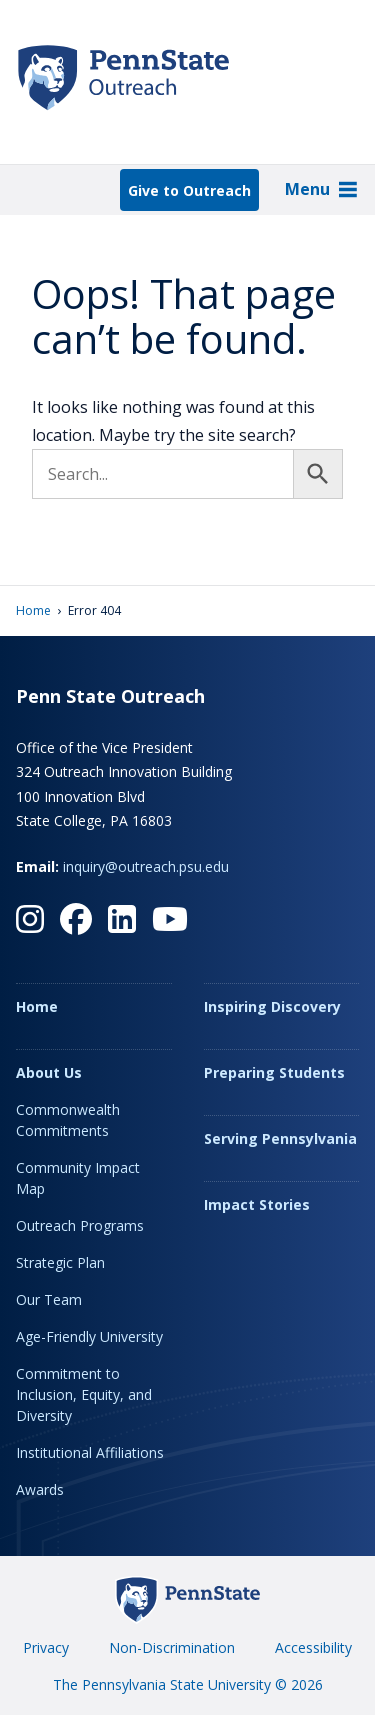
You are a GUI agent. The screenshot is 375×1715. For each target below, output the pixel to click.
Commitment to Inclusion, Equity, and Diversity (84, 1394)
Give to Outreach (189, 190)
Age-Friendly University (89, 1336)
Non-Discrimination (172, 1647)
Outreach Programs (80, 1225)
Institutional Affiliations (90, 1452)
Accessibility (313, 1647)
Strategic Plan (60, 1262)
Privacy (46, 1647)
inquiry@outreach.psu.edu (146, 866)
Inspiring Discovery (272, 1006)
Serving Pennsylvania (280, 1138)
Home (33, 610)
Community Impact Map (78, 1178)
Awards (40, 1489)
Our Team (49, 1299)
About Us (49, 1072)
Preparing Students (274, 1072)
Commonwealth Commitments (68, 1120)
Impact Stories (257, 1204)
